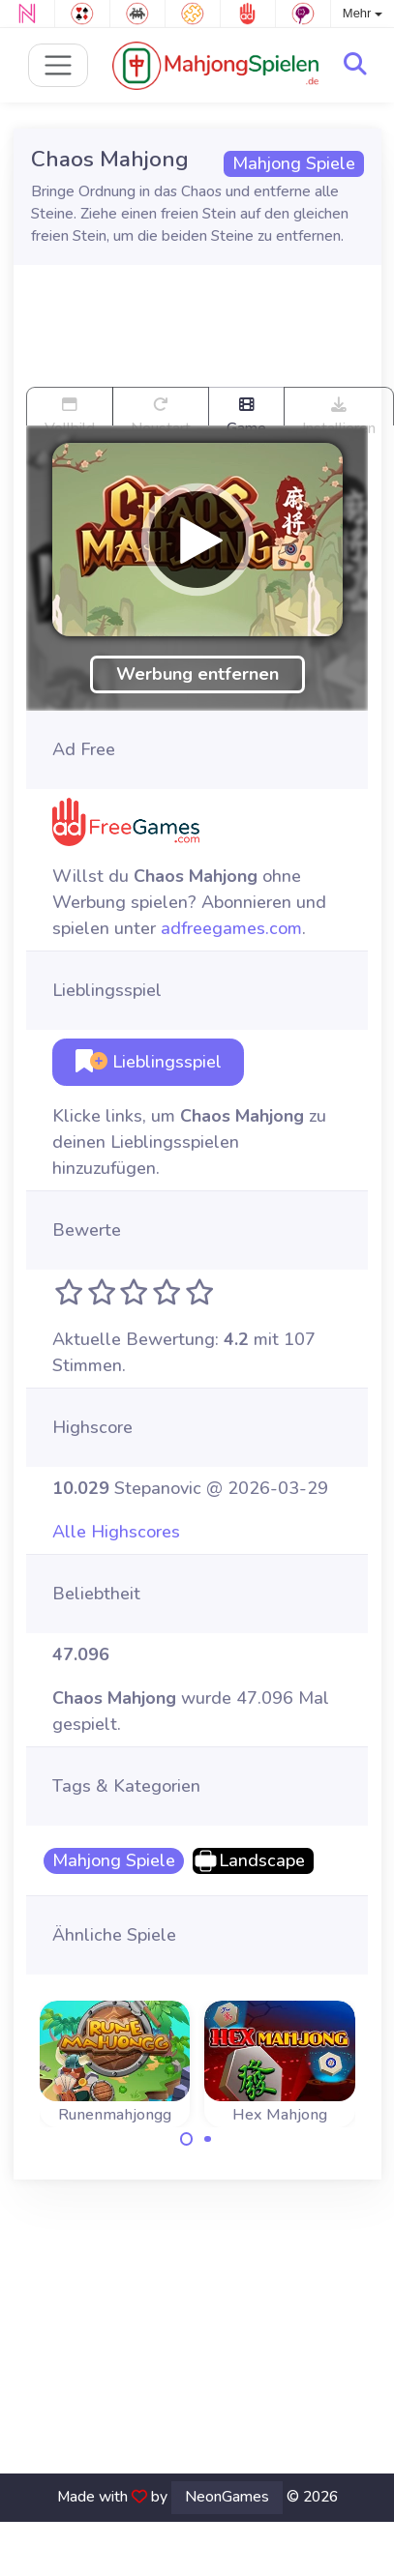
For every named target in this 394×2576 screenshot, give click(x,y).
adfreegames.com (231, 928)
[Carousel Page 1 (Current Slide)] (187, 2139)
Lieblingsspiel (149, 1061)
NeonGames (227, 2496)
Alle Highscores (116, 1531)
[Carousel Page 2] (208, 2139)
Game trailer (246, 410)
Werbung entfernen (197, 674)
